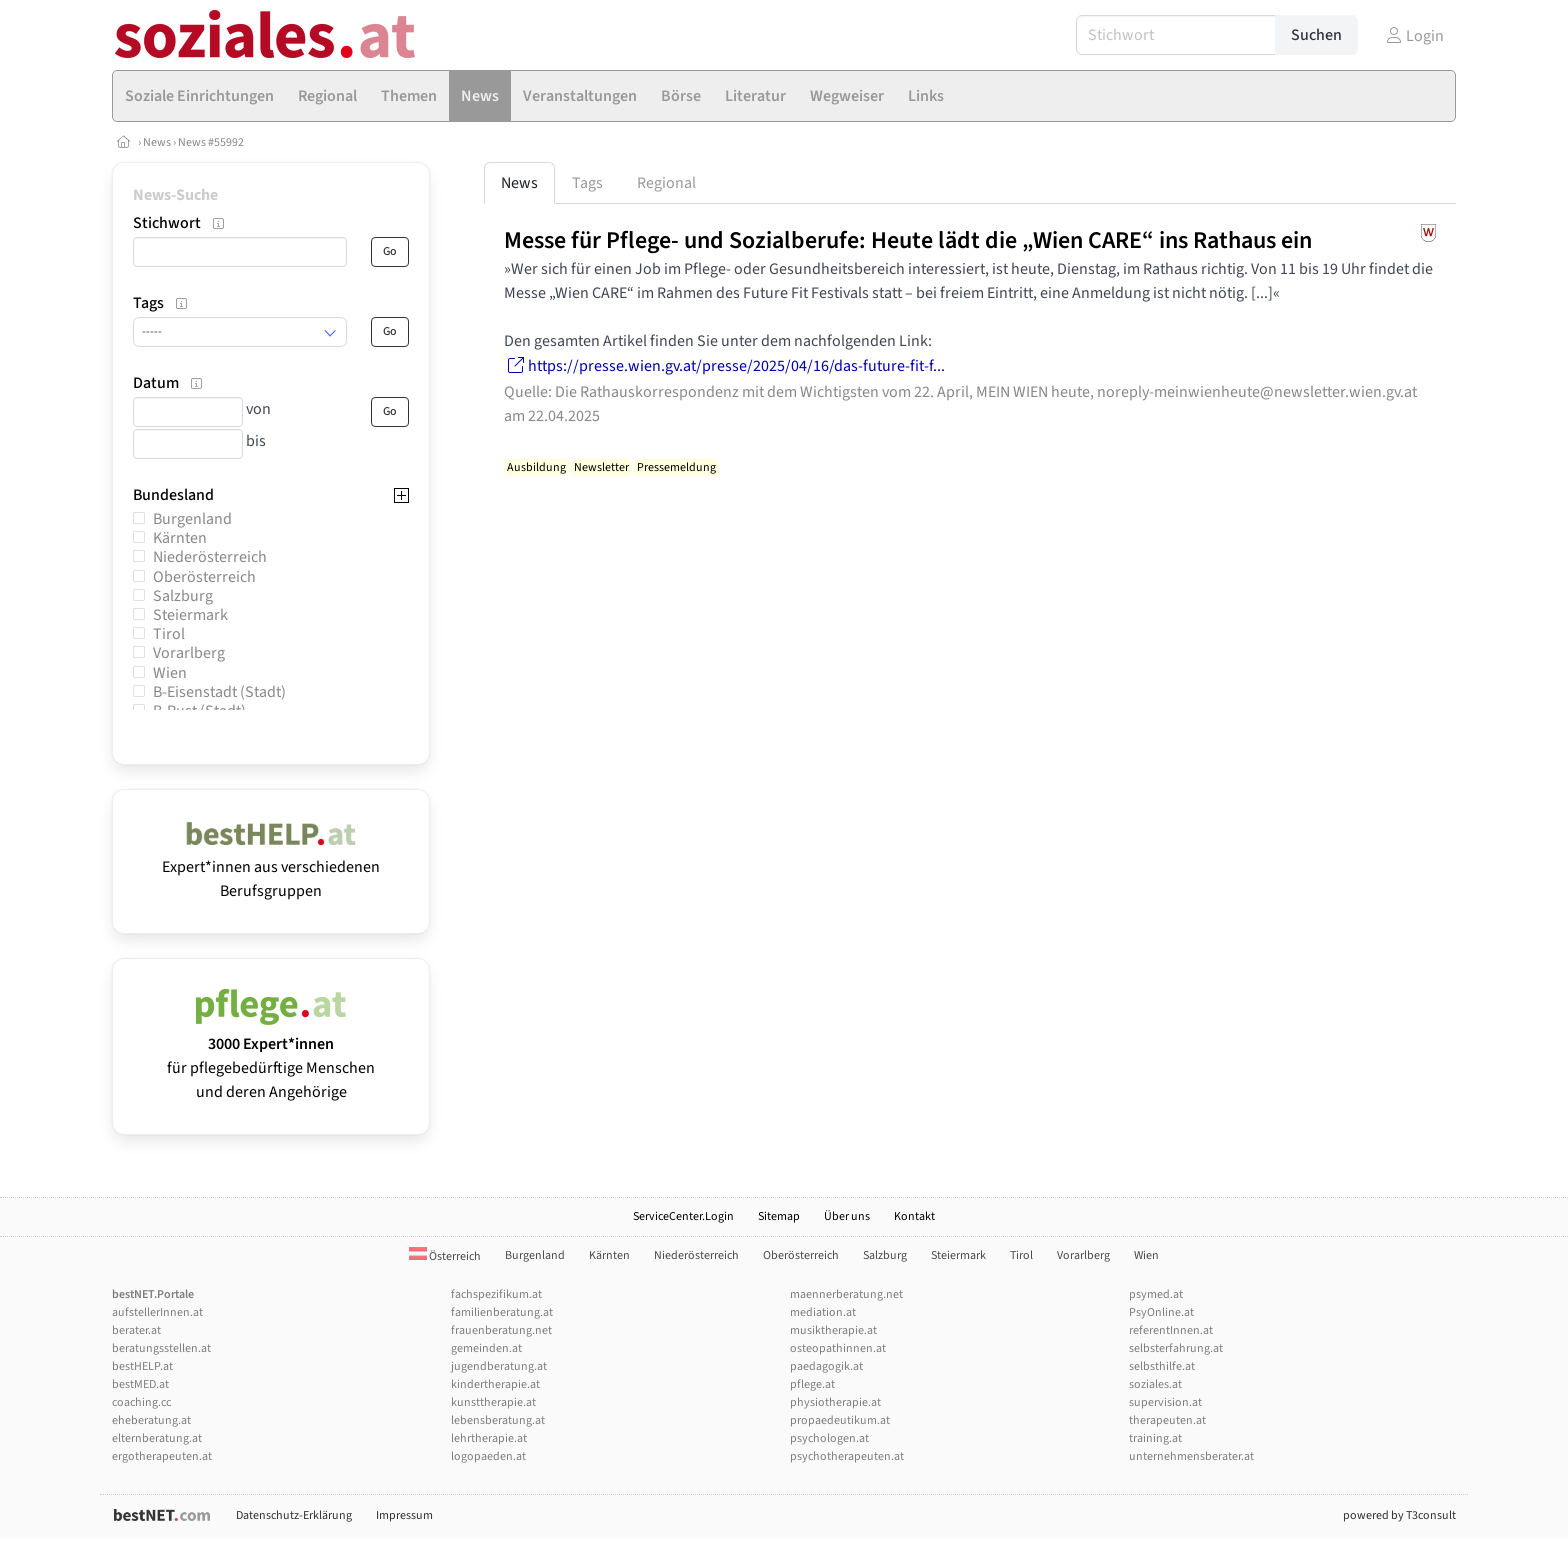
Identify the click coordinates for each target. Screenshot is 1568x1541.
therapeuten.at (1167, 1420)
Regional (666, 183)
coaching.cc (141, 1402)
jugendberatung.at (499, 1366)
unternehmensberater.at (1191, 1456)
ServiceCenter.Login (683, 1216)
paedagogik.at (826, 1366)
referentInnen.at (1171, 1330)
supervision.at (1165, 1402)
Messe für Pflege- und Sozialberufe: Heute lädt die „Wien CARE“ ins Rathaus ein (908, 240)
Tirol (169, 634)
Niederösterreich (210, 557)
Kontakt (914, 1216)
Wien (170, 673)
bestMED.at (140, 1384)
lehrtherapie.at (489, 1438)
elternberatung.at (157, 1438)
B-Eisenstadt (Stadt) (219, 692)
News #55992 (211, 142)
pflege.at (812, 1384)
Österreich (445, 1256)
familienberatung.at (502, 1312)
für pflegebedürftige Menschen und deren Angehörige (271, 1056)
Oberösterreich (204, 577)
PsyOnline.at (1161, 1312)
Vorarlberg (189, 653)
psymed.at (1156, 1294)
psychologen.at (829, 1438)
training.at (1155, 1438)
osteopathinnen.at (838, 1348)
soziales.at (1155, 1384)
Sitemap (779, 1216)
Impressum (404, 1515)
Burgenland (192, 519)
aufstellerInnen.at (157, 1312)
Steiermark (190, 615)
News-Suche (175, 195)
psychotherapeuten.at (847, 1456)
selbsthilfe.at (1162, 1366)
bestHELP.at (142, 1366)
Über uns (847, 1216)
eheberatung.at (151, 1420)
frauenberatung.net (501, 1330)
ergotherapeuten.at (162, 1456)
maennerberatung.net (846, 1294)
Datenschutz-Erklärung (294, 1515)
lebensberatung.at (498, 1420)
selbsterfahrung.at (1176, 1348)
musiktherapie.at (833, 1330)
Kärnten (180, 538)
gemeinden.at (486, 1348)
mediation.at (823, 1312)
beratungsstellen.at (161, 1348)
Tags (587, 183)
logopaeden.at (488, 1456)
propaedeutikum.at (840, 1420)
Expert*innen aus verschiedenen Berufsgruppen (271, 867)
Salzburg (183, 596)
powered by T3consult (1399, 1515)
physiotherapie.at (835, 1402)
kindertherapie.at (495, 1384)
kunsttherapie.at (493, 1402)
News (157, 142)
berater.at (136, 1330)
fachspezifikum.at (496, 1294)
